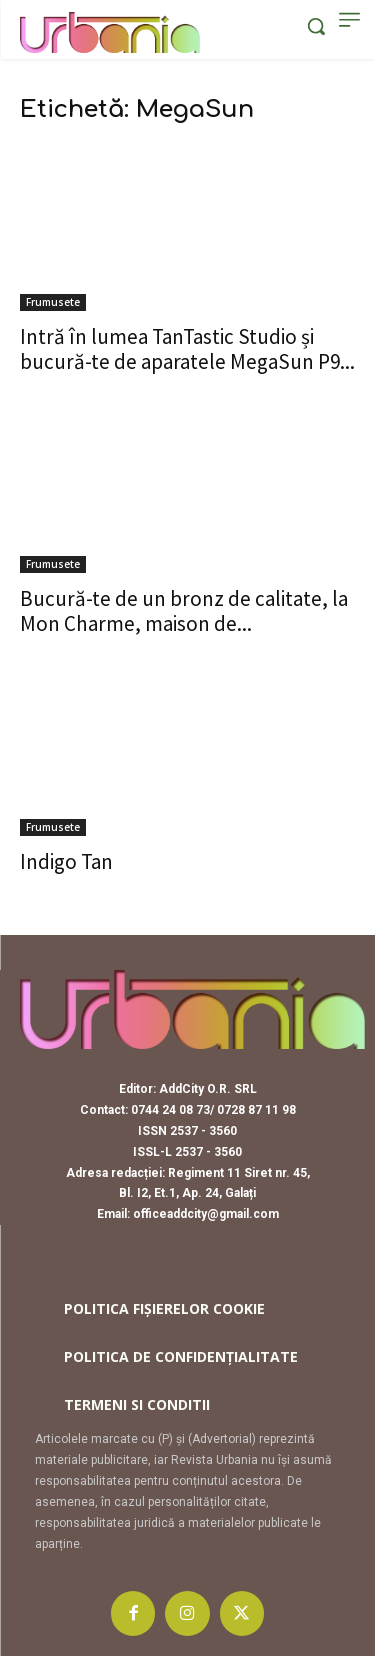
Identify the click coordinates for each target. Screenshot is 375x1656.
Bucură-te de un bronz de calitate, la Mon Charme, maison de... (184, 611)
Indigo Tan (66, 861)
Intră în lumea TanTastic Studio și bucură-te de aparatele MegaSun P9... (187, 349)
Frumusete (53, 302)
